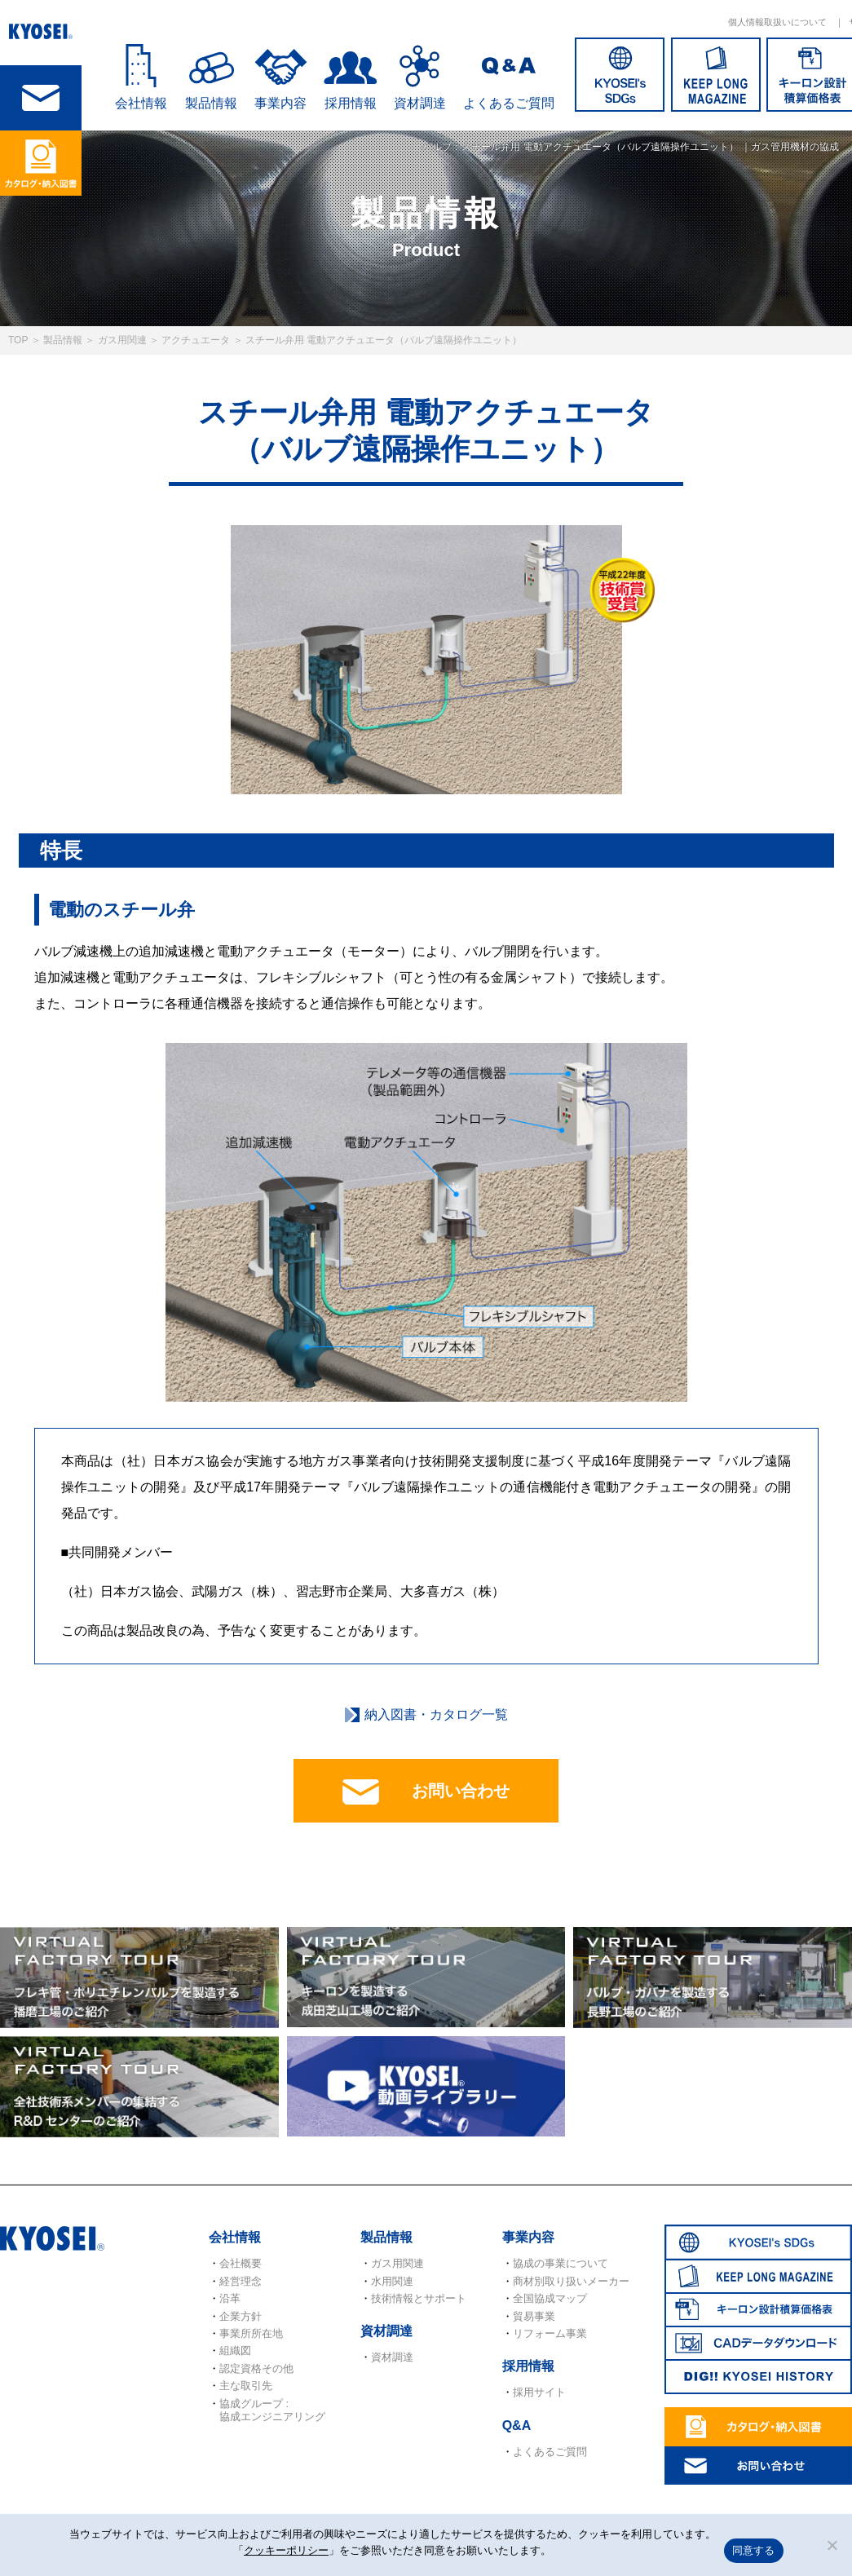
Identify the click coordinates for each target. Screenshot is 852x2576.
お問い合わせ (426, 1792)
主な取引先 (245, 2385)
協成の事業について (560, 2263)
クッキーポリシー (286, 2550)
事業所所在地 (251, 2333)
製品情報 (62, 340)
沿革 (230, 2298)
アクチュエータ (195, 340)
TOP (18, 340)
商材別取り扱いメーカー (571, 2281)
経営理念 (240, 2281)
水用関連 (392, 2281)
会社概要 (240, 2263)
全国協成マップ (550, 2298)
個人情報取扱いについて (777, 22)
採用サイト (539, 2392)
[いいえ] (831, 2545)
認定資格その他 (256, 2368)
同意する (753, 2550)
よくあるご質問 (508, 103)
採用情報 (350, 103)
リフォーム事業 (550, 2333)
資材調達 (420, 103)
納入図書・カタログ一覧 (436, 1714)
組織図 (235, 2350)
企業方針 (240, 2316)
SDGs (619, 75)
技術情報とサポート (418, 2298)
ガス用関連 (122, 340)
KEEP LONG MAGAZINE (716, 75)
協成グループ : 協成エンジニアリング (272, 2410)
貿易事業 (534, 2316)
